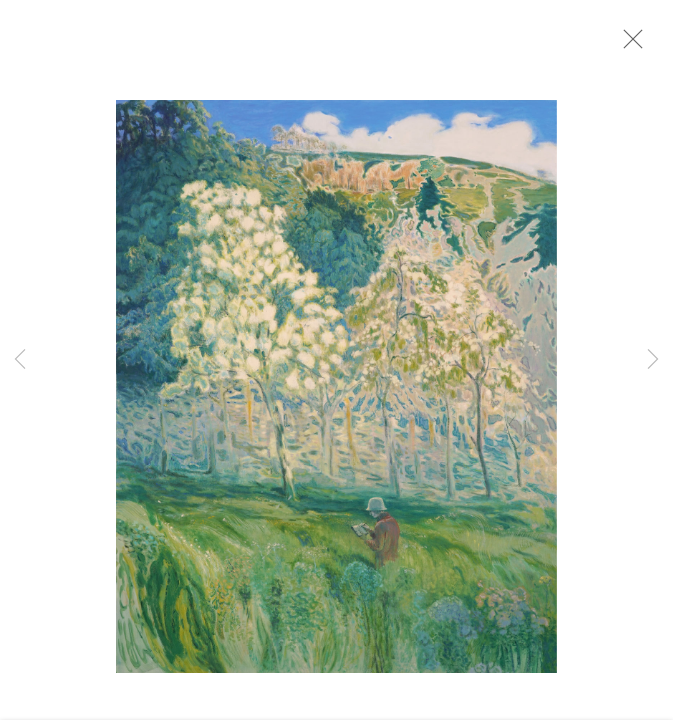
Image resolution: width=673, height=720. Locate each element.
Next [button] (653, 360)
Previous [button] (20, 360)
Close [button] (637, 45)
